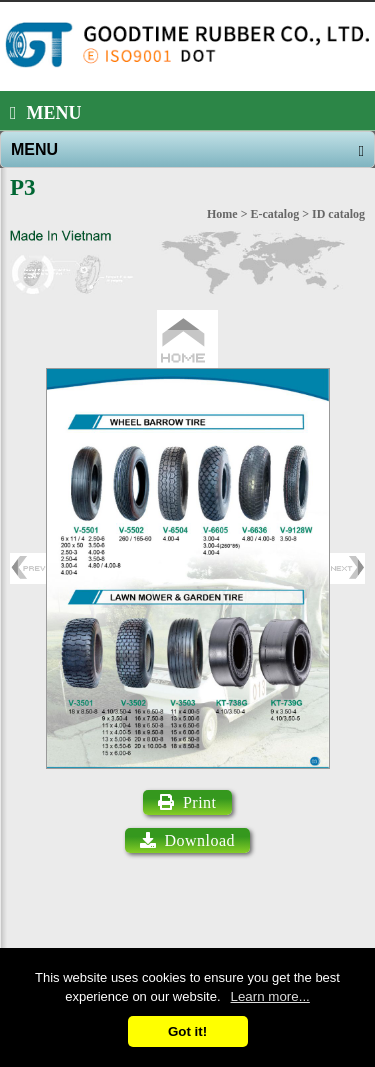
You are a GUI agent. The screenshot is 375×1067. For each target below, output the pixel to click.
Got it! (187, 1031)
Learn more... (270, 996)
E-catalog (275, 214)
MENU (46, 113)
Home (222, 214)
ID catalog (338, 214)
